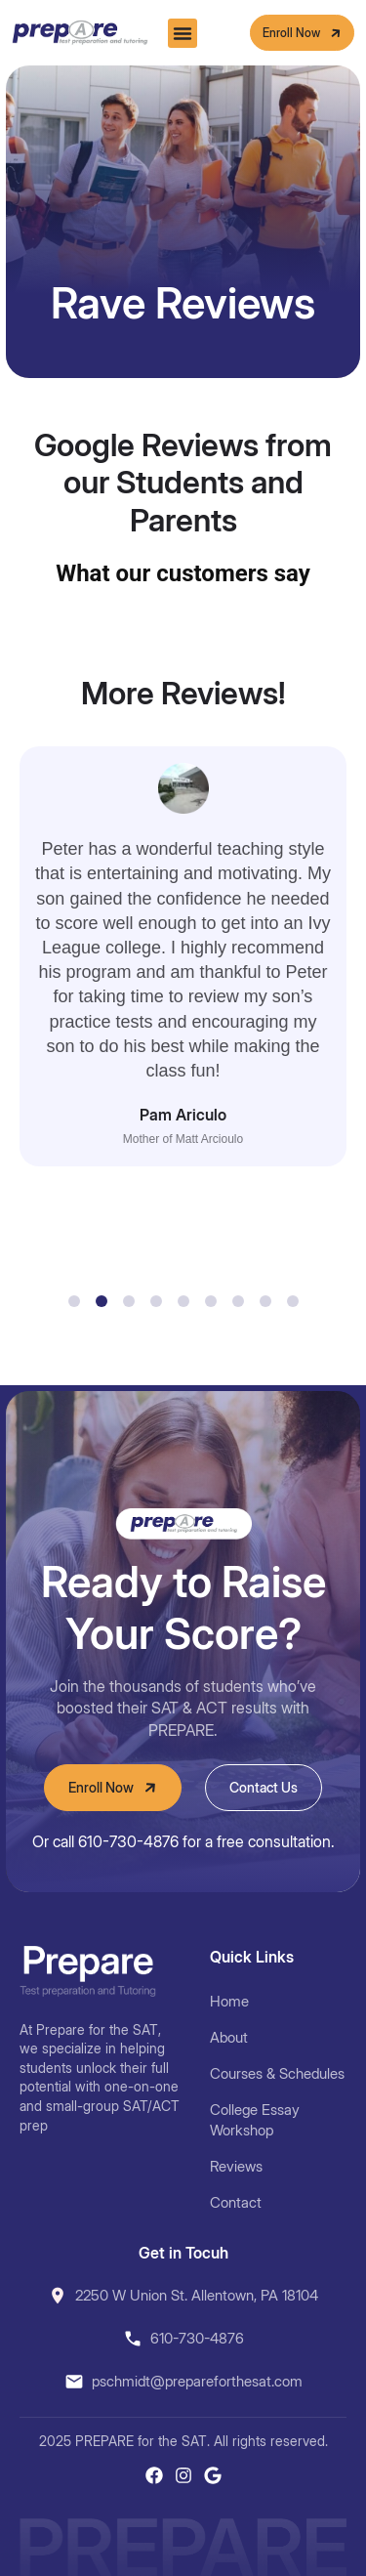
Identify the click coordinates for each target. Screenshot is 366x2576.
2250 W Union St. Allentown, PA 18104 (196, 2295)
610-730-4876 (197, 2338)
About (229, 2037)
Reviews (236, 2166)
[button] (182, 33)
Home (229, 2001)
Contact (236, 2202)
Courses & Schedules (277, 2073)
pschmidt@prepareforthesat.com (197, 2381)
